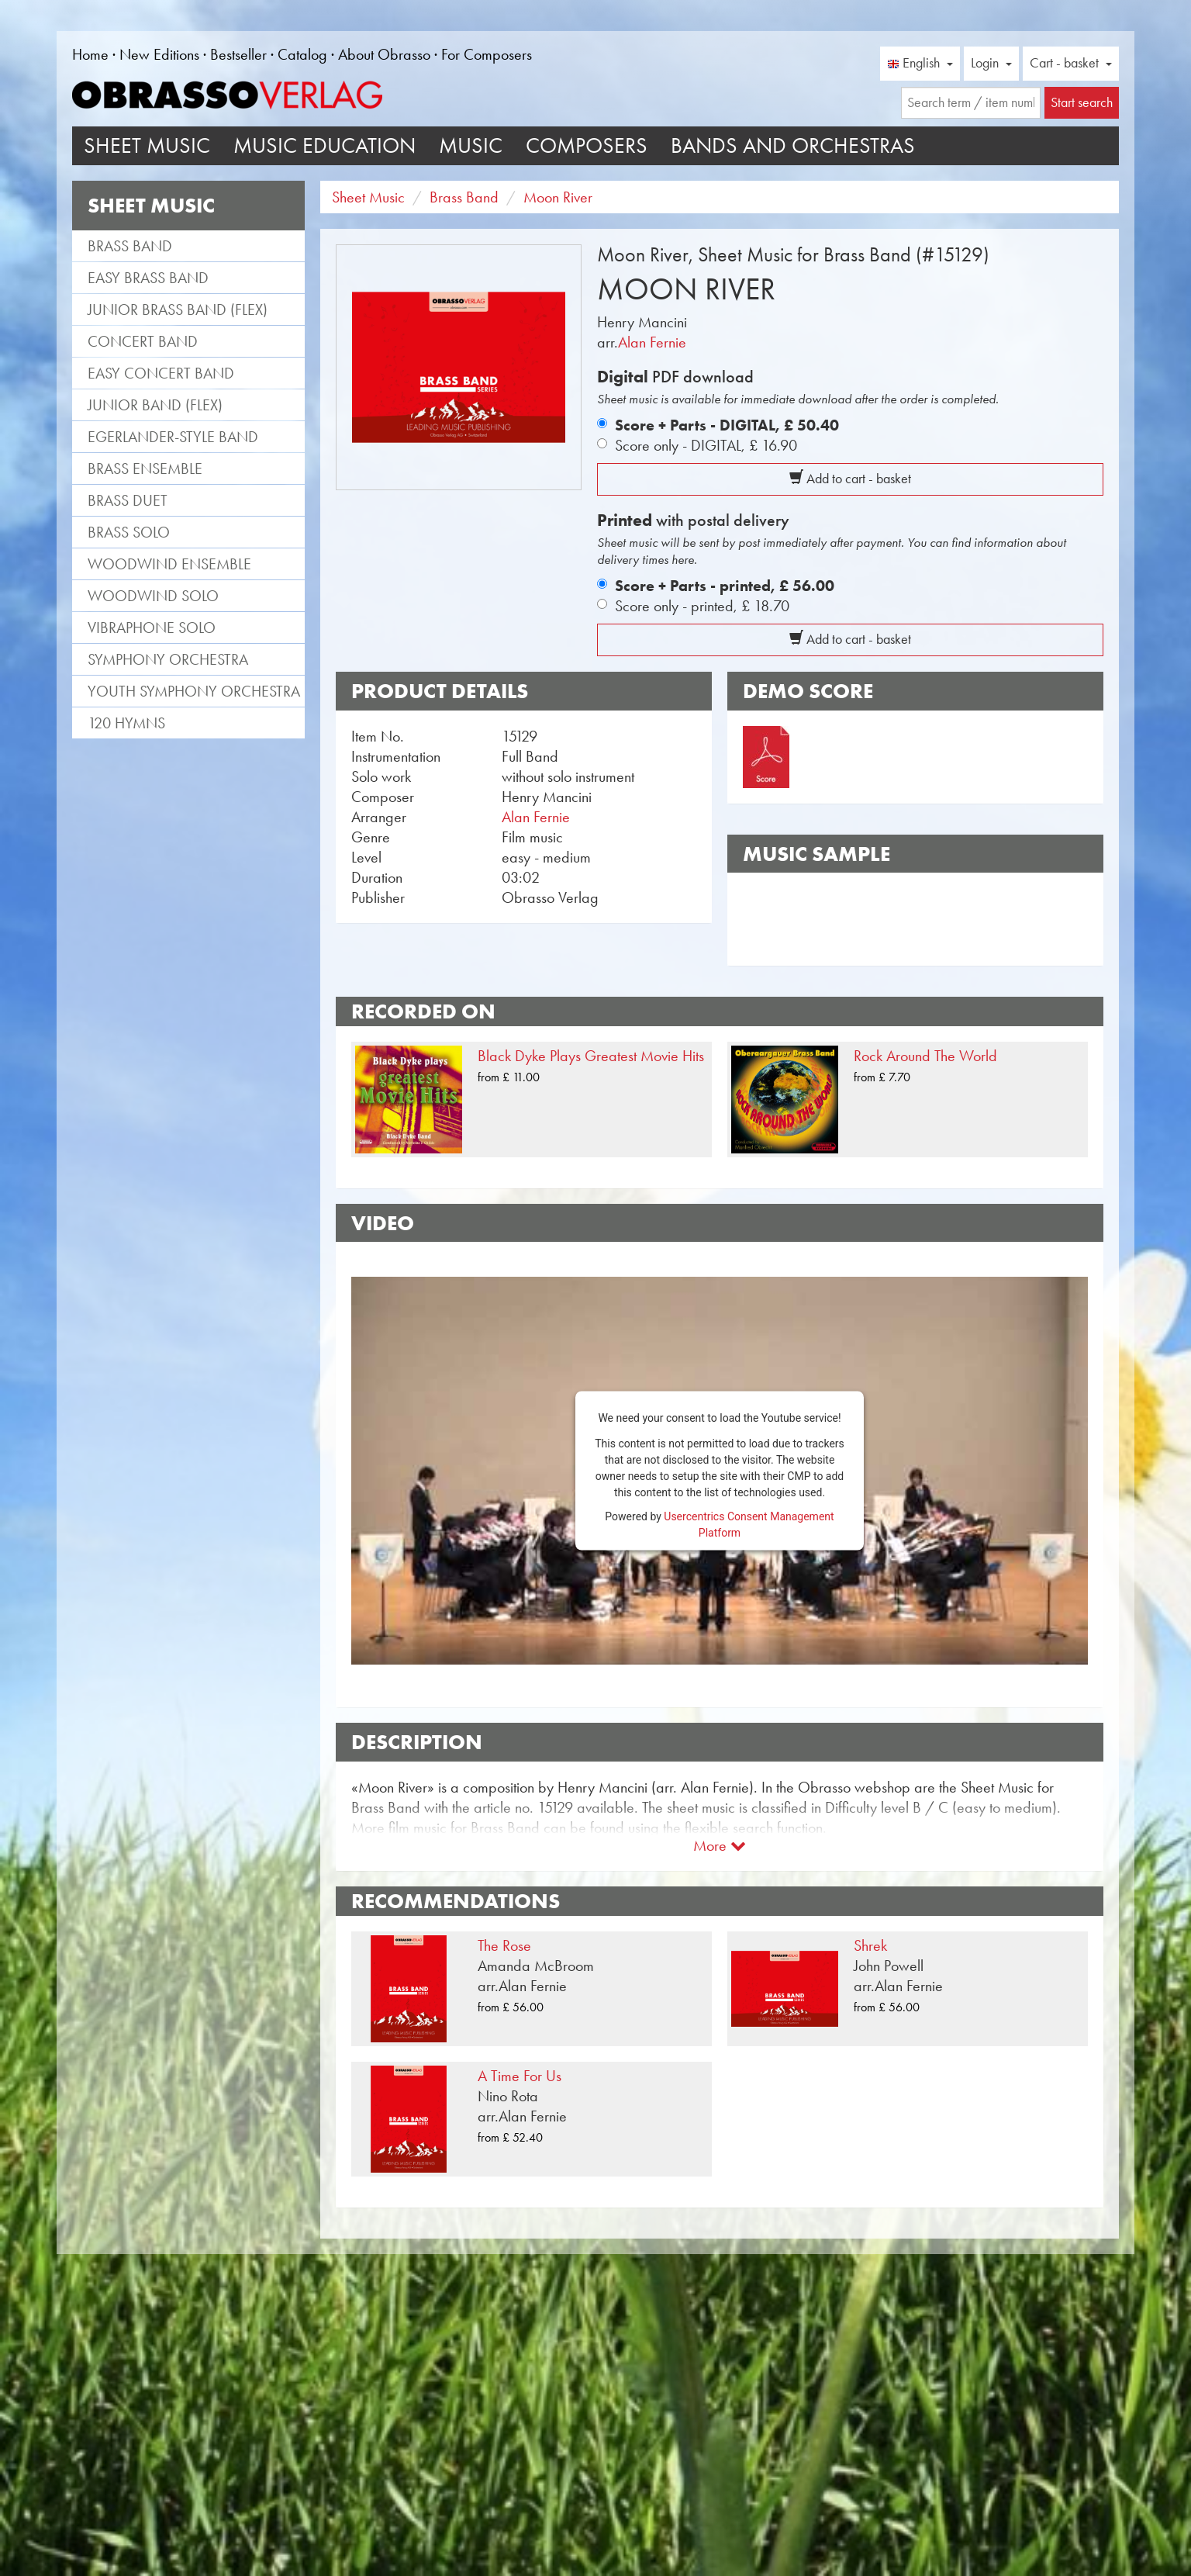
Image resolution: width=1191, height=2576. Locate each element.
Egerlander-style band (173, 436)
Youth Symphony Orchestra (194, 691)
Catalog (302, 54)
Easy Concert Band (161, 373)
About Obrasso (384, 54)
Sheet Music (147, 145)
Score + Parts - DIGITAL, (727, 425)
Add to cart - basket (850, 478)
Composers (586, 145)
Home (90, 54)
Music (470, 145)
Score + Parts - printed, (724, 585)
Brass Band (130, 246)
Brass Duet (127, 500)
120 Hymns (126, 723)
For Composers (486, 54)
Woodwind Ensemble (169, 564)
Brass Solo (129, 532)
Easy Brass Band (148, 277)
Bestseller (238, 54)
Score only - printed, (702, 605)
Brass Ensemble (145, 468)
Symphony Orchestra (168, 659)
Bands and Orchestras (793, 145)
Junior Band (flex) (155, 405)
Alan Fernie (652, 342)
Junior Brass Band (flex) (178, 309)
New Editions (159, 54)
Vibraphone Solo (152, 627)
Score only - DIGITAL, (706, 445)
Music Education (324, 145)
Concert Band (143, 341)
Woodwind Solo (153, 595)
